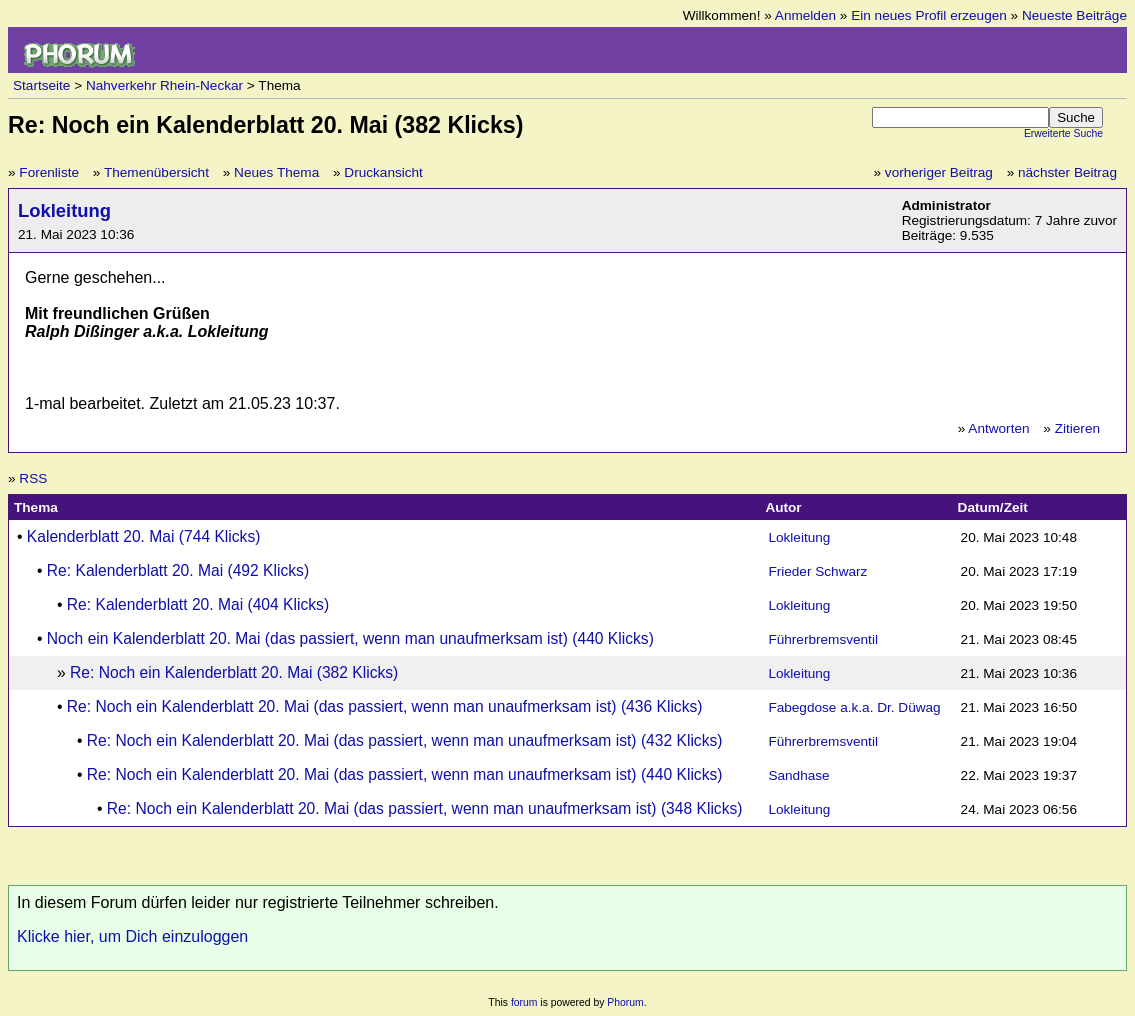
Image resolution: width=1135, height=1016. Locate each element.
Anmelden (805, 15)
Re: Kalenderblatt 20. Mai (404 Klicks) (198, 604)
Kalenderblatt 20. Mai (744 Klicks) (144, 536)
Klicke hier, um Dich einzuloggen (132, 936)
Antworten (998, 428)
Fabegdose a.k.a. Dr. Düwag (854, 707)
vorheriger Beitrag (939, 172)
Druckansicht (383, 172)
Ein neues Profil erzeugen (929, 15)
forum (524, 1002)
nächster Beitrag (1067, 172)
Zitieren (1077, 428)
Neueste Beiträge (1074, 15)
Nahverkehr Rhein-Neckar (164, 85)
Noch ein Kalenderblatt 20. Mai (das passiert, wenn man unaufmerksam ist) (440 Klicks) (350, 638)
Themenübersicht (156, 172)
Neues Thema (276, 172)
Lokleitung (64, 210)
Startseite (41, 85)
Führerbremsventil (823, 639)
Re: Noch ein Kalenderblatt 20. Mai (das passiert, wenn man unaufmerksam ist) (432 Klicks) (405, 740)
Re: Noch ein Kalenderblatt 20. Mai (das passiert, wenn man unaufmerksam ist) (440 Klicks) (405, 774)
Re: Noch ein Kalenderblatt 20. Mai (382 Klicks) (234, 672)
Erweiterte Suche (1063, 133)
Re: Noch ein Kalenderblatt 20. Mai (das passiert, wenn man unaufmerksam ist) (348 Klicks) (425, 808)
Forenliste (49, 172)
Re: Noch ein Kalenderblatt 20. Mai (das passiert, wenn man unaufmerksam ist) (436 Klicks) (385, 706)
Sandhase (798, 775)
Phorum (625, 1002)
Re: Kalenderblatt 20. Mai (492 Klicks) (178, 570)
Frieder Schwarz (817, 571)
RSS (33, 478)
